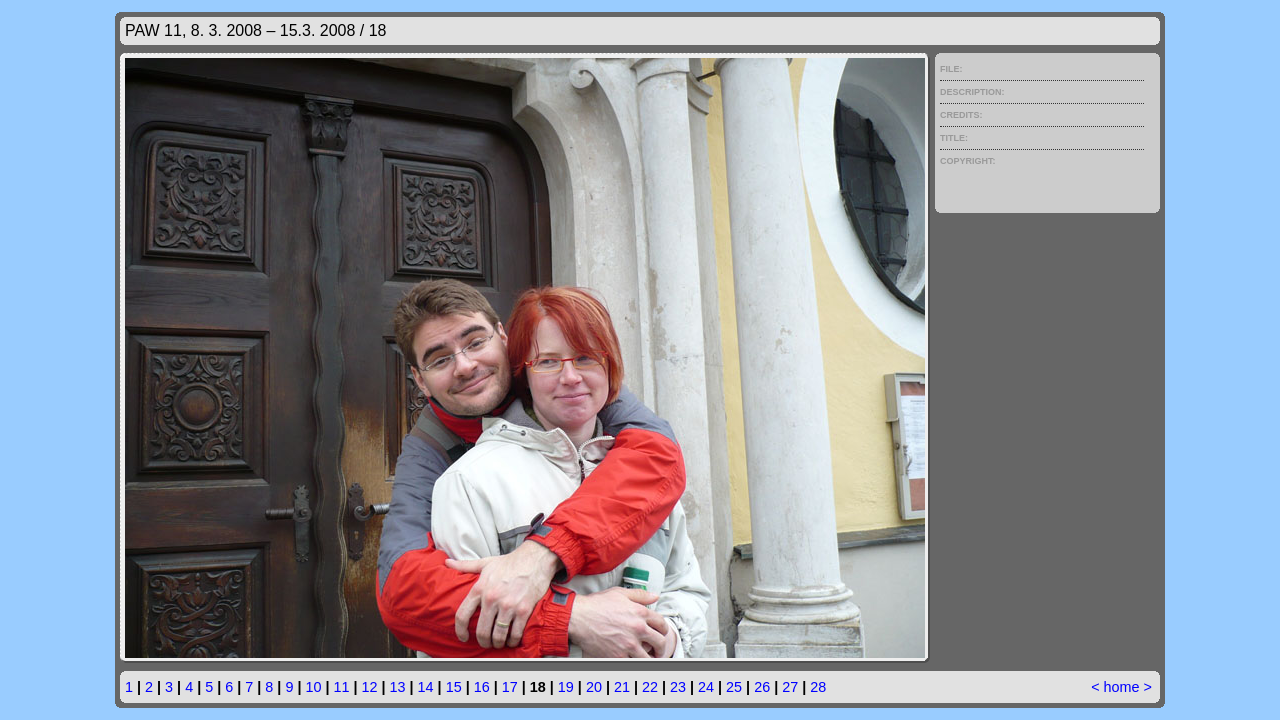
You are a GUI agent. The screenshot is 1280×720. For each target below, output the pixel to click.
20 (594, 687)
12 (370, 687)
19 (566, 687)
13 (398, 687)
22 (650, 687)
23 (678, 687)
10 (313, 687)
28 (818, 687)
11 (341, 687)
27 (790, 687)
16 (482, 687)
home (1122, 687)
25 (734, 687)
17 (510, 687)
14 (426, 687)
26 (762, 687)
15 (454, 687)
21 (622, 687)
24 (706, 687)
